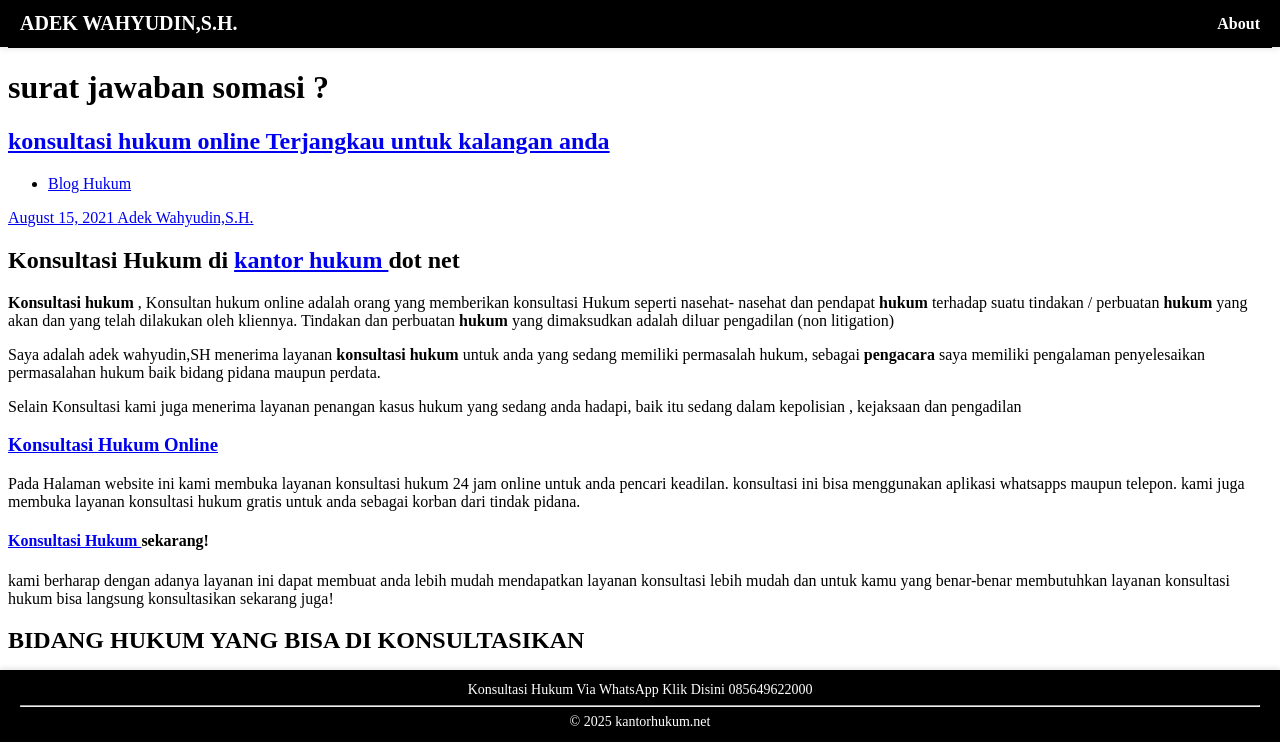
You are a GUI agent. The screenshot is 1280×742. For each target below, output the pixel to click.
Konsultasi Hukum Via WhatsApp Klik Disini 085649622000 (640, 689)
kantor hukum (311, 260)
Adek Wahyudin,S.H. (185, 217)
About (1238, 23)
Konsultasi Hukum (74, 540)
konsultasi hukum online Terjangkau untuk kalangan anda (309, 141)
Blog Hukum (89, 183)
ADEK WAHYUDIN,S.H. (128, 23)
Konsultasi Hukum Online (113, 444)
